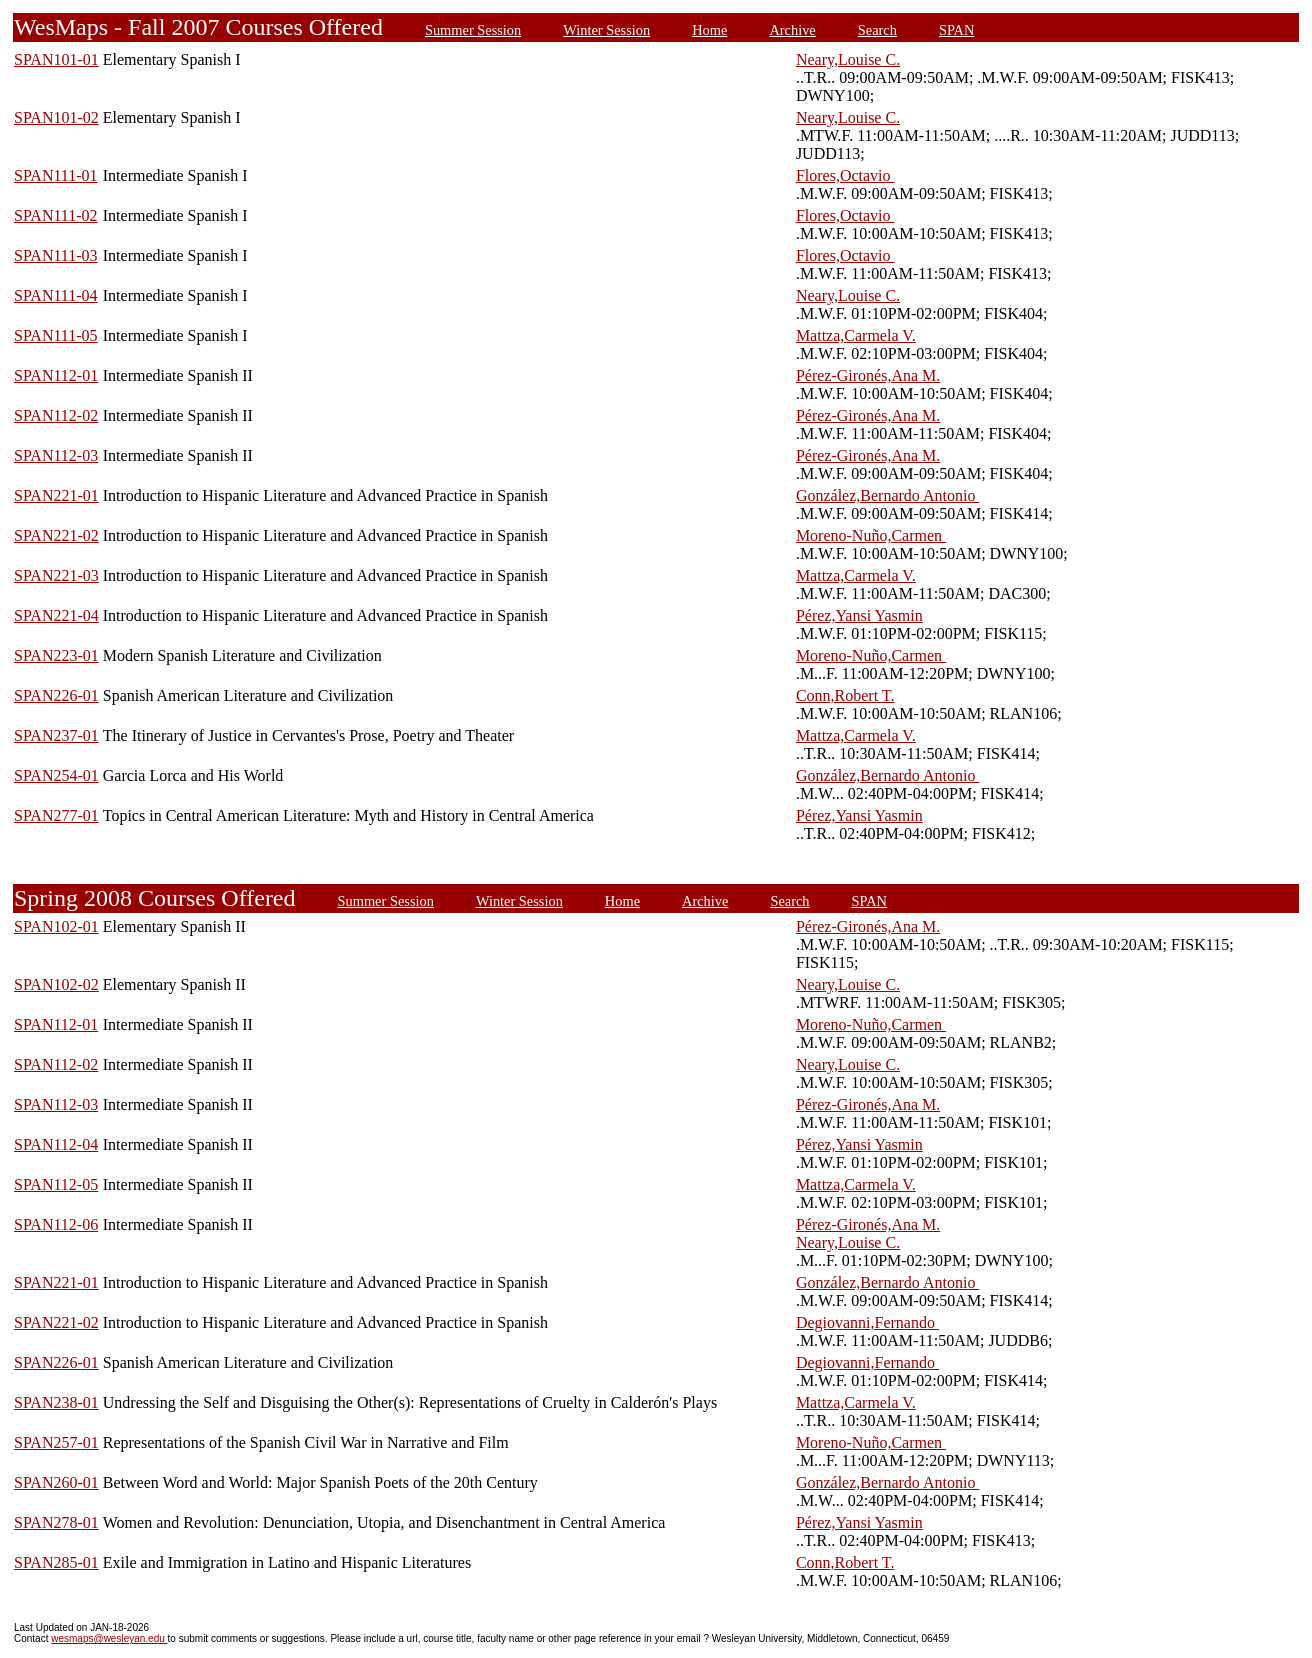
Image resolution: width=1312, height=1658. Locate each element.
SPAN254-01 (56, 775)
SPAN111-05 (56, 335)
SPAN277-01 (56, 815)
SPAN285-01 (56, 1562)
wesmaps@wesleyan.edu (109, 1638)
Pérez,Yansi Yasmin (859, 615)
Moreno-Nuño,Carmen (871, 535)
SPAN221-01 (56, 495)
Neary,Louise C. (848, 59)
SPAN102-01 (56, 926)
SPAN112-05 (56, 1184)
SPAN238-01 (56, 1402)
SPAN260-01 (56, 1482)
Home (709, 30)
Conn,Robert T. (845, 695)
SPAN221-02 (56, 535)
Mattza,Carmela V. (856, 335)
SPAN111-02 (56, 215)
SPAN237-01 (56, 735)
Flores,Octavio (845, 175)
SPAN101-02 (56, 117)
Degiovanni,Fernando (867, 1322)
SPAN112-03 (56, 455)
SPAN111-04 (56, 295)
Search (877, 30)
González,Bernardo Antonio (888, 495)
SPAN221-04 (56, 615)
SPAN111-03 (56, 255)
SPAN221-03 (56, 575)
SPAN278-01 (56, 1522)
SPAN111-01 (56, 175)
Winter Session (606, 30)
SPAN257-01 (56, 1442)
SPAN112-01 (56, 375)
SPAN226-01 (56, 695)
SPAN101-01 (56, 59)
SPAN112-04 (56, 1144)
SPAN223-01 (56, 655)
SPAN (956, 30)
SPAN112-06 (56, 1224)
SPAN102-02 (56, 984)
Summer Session (473, 30)
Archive (792, 30)
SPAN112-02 (56, 415)
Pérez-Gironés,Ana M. (868, 375)
